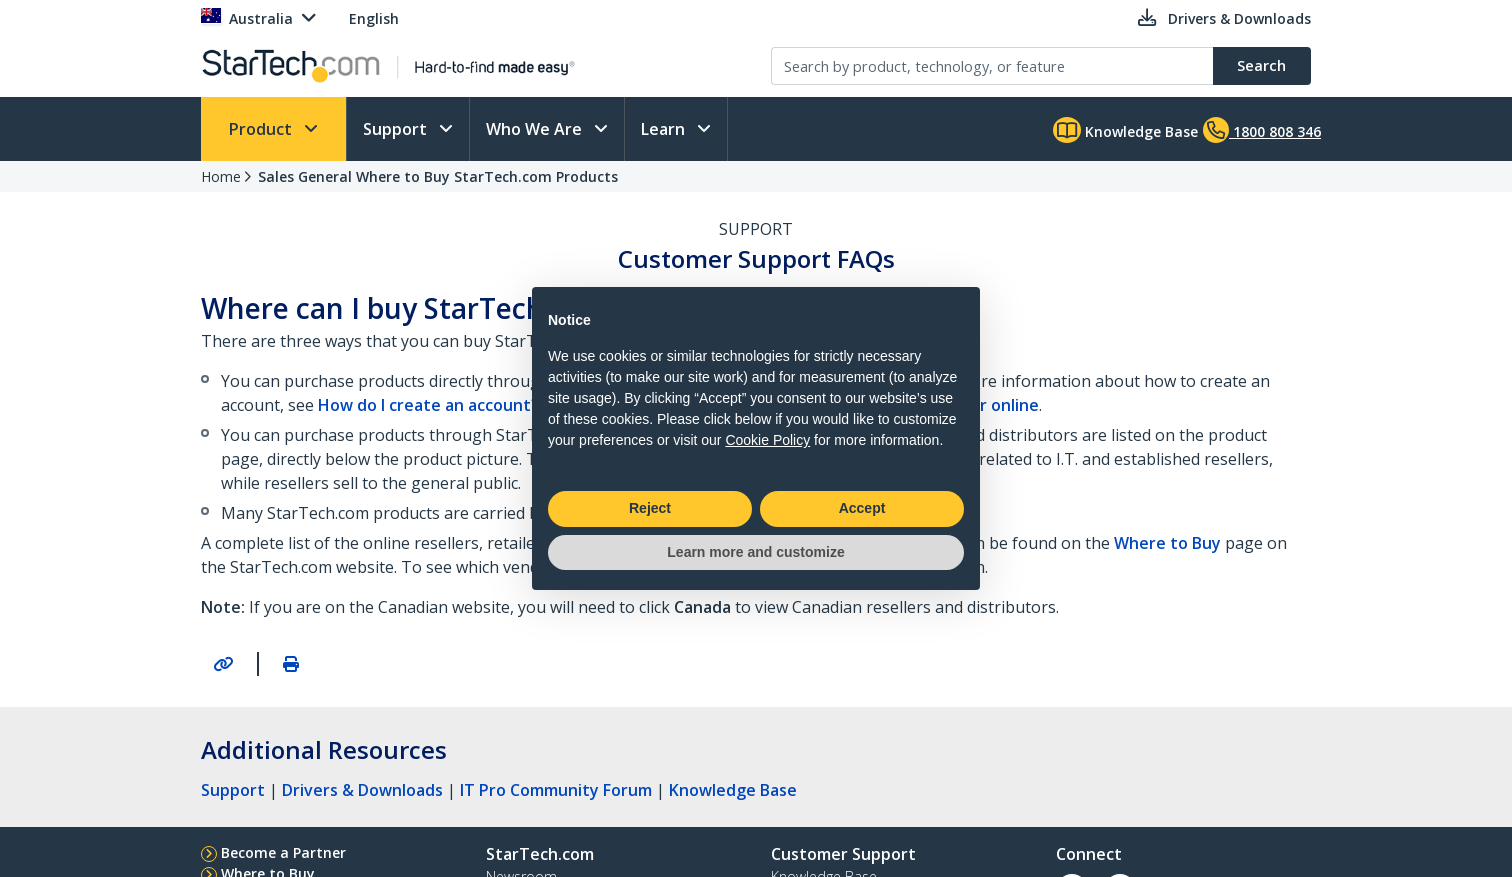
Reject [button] (650, 508)
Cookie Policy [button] (767, 440)
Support (397, 129)
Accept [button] (862, 508)
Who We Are (536, 129)
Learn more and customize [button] (755, 552)
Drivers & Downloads (362, 790)
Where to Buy (1167, 543)
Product (262, 129)
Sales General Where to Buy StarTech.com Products (438, 176)
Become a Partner (283, 852)
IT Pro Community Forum (556, 790)
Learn (665, 129)
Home (221, 176)
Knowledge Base (1125, 130)
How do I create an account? (428, 405)
